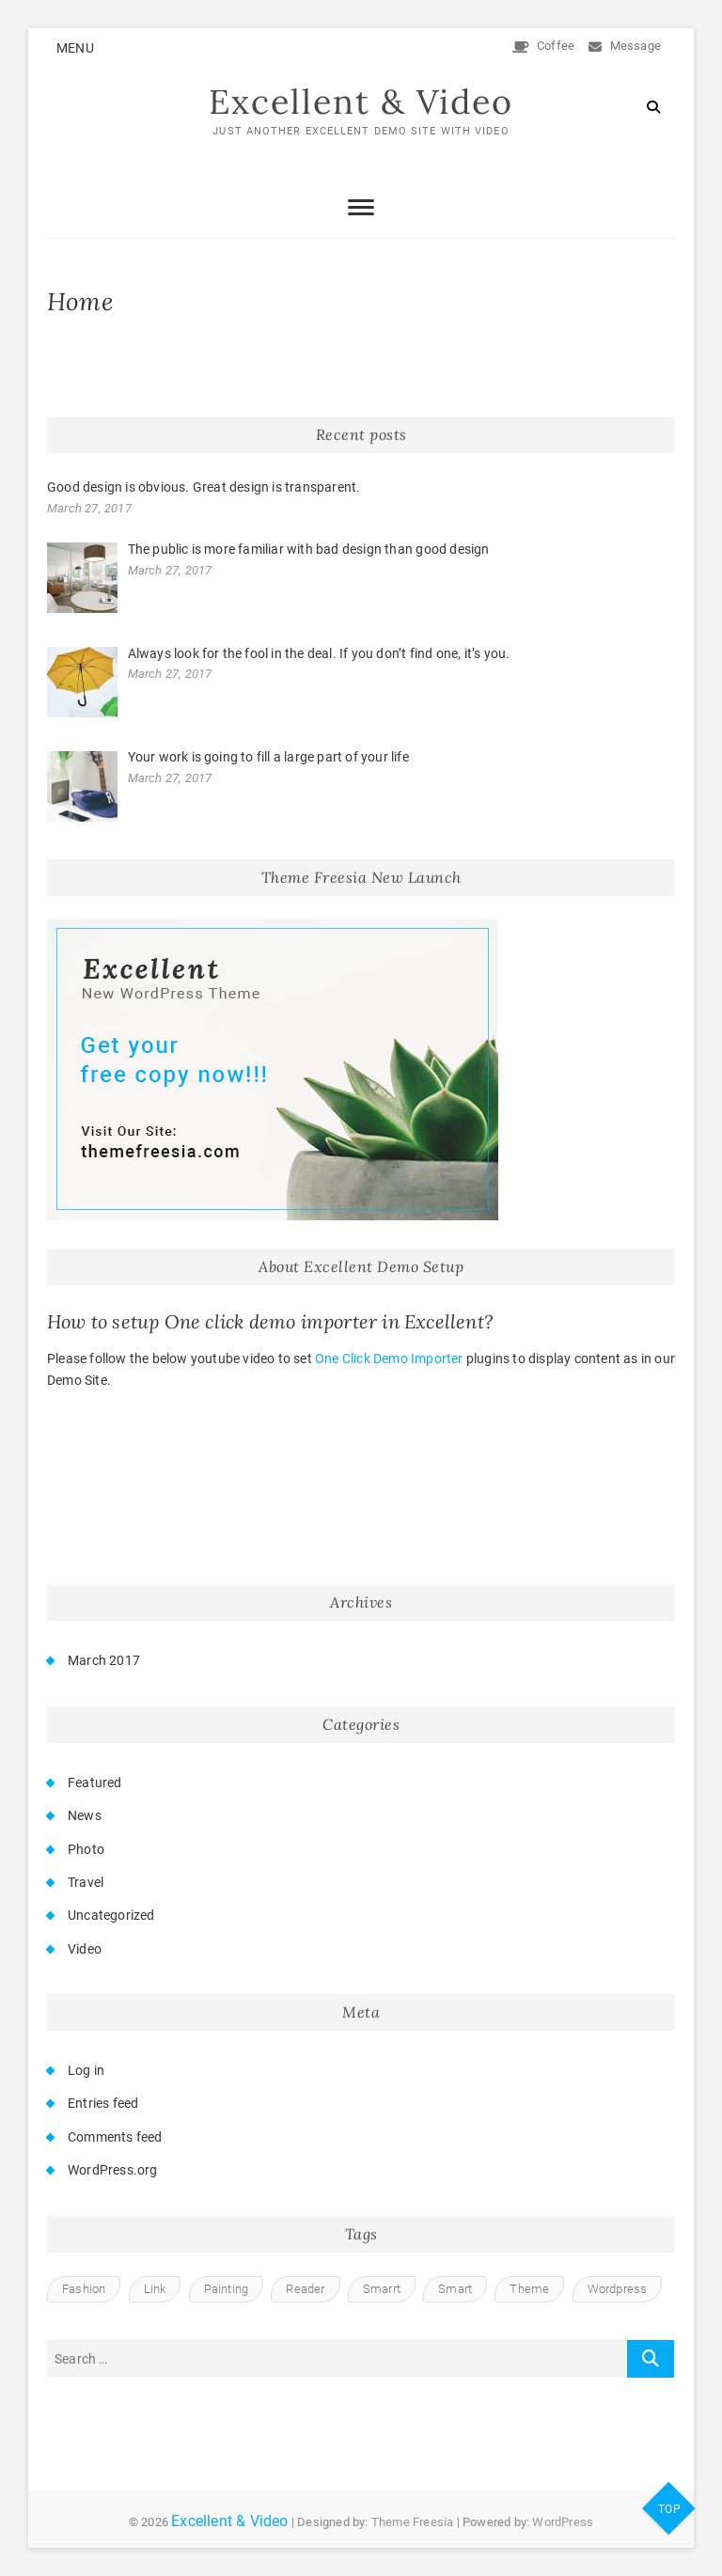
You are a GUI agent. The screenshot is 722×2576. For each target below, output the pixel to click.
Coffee (543, 46)
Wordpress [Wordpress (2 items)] (618, 2289)
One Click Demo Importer (389, 1358)
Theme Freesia (412, 2522)
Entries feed (103, 2104)
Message (625, 46)
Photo (86, 1849)
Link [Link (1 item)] (155, 2289)
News (85, 1815)
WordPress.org (113, 2169)
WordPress (562, 2522)
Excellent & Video (361, 102)
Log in (86, 2070)
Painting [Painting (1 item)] (226, 2289)
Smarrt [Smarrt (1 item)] (381, 2289)
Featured (95, 1782)
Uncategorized (111, 1915)
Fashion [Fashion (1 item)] (83, 2289)
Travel (85, 1882)
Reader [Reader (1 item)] (305, 2289)
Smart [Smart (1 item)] (455, 2289)
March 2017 (104, 1660)
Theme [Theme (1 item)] (529, 2289)
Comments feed (115, 2136)
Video (85, 1948)
